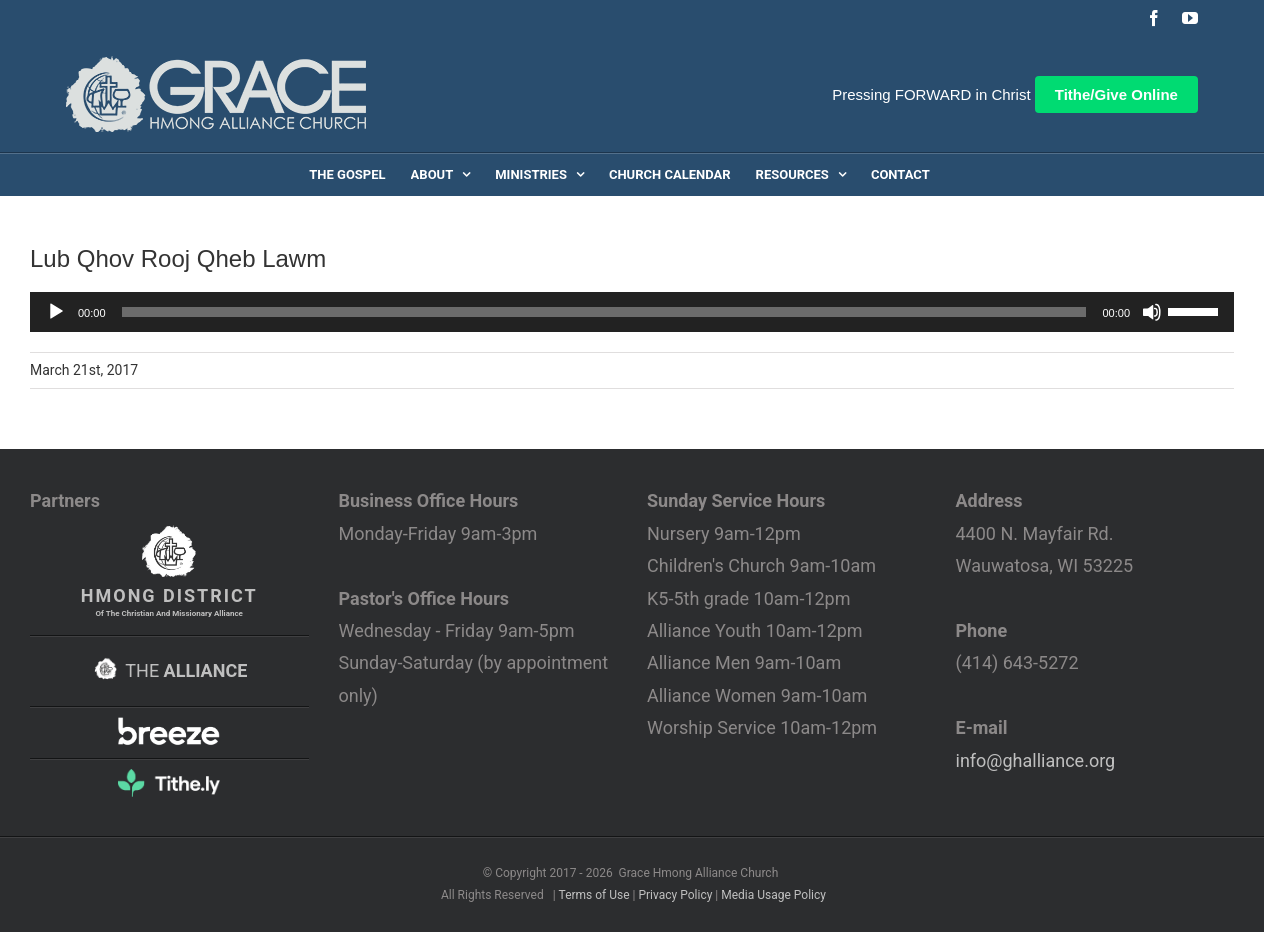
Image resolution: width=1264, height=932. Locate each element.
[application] (632, 312)
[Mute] (1152, 312)
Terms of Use (594, 895)
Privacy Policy (675, 895)
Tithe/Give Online (1116, 94)
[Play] (56, 312)
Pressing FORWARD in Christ (931, 94)
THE (169, 670)
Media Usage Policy (773, 895)
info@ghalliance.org (1036, 760)
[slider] (604, 312)
